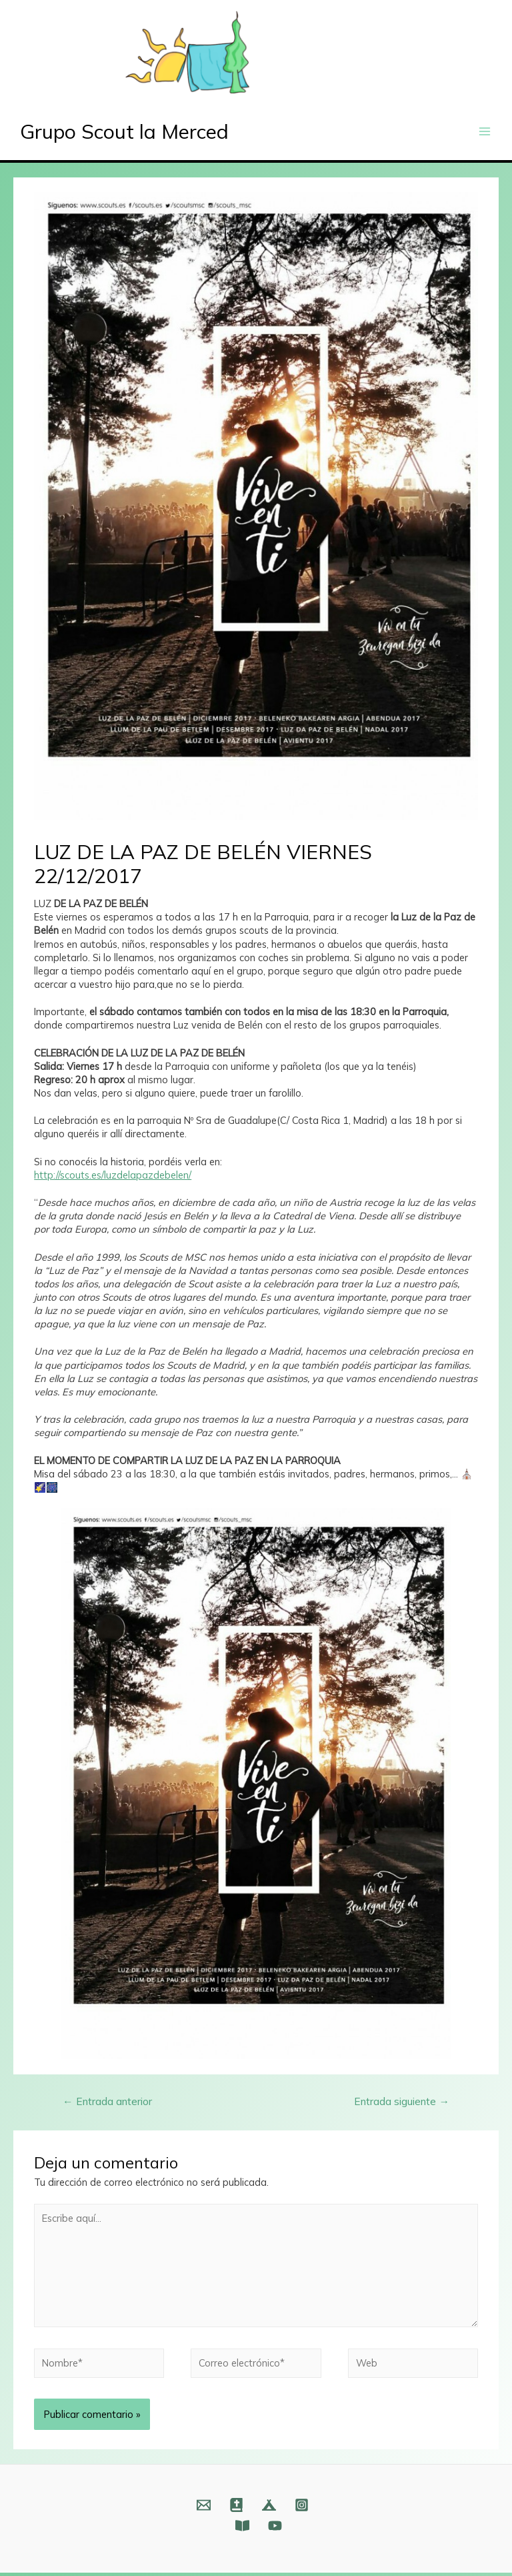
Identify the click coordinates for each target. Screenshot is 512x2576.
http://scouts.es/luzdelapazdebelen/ (112, 1178)
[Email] (203, 2508)
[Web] (236, 2508)
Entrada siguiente (401, 2104)
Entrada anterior (107, 2104)
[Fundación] (242, 2529)
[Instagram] (301, 2508)
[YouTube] (275, 2529)
